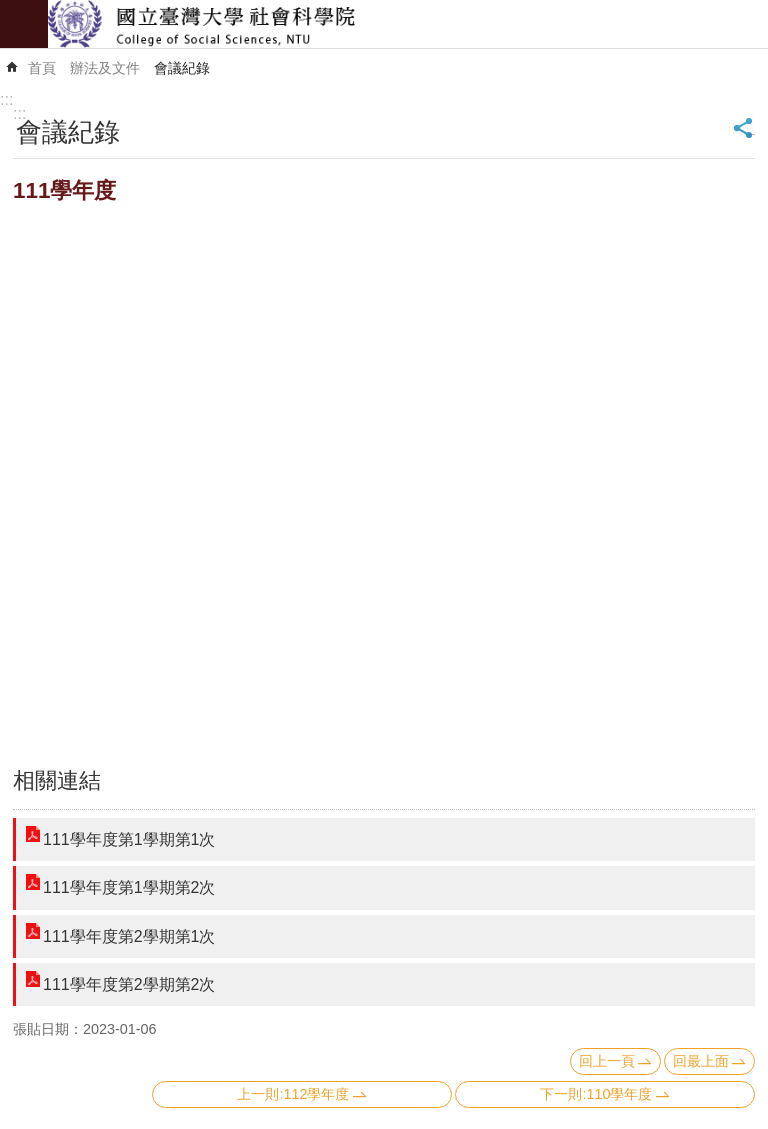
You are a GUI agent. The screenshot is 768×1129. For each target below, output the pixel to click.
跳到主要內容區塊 (10, 10)
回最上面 (701, 1061)
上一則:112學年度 (293, 1094)
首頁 (42, 68)
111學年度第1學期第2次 (129, 887)
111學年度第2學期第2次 (129, 984)
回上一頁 (607, 1061)
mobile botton (24, 24)
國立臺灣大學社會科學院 (408, 24)
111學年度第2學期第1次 (129, 936)
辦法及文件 (105, 68)
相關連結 (57, 780)
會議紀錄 (182, 68)
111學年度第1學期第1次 (129, 839)
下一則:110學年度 (596, 1094)
